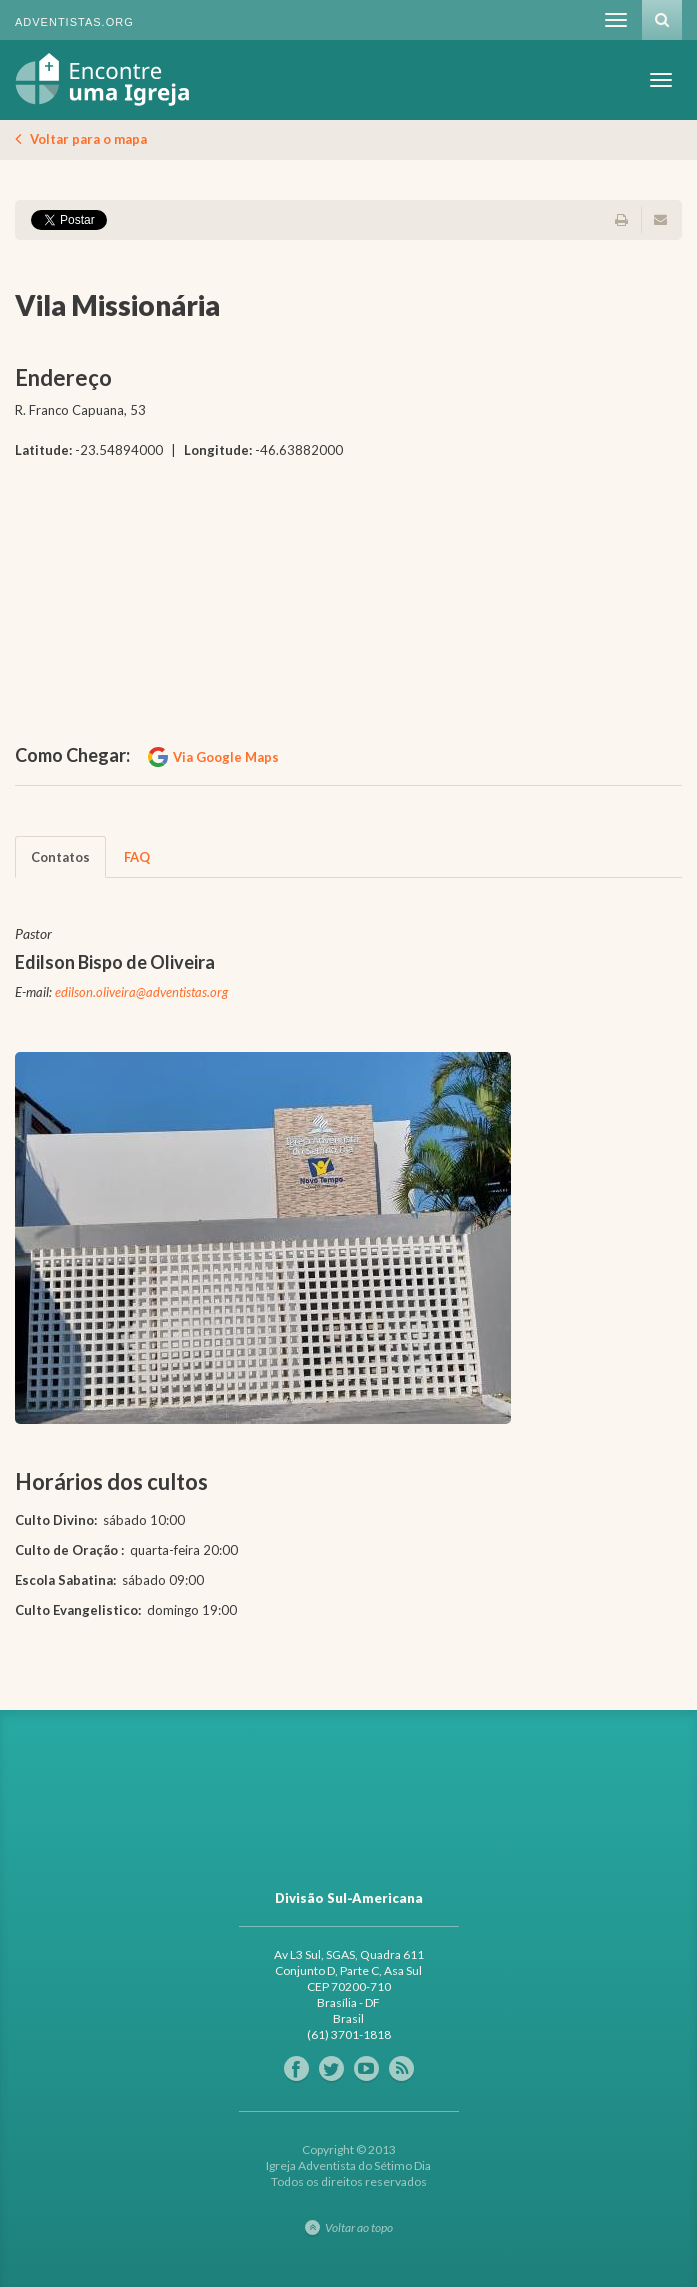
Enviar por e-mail (660, 220)
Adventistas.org (74, 22)
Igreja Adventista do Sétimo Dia (102, 79)
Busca (662, 20)
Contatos (60, 857)
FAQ (137, 857)
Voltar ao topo (359, 2227)
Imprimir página (627, 220)
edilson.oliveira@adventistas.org (141, 992)
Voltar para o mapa (88, 139)
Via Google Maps (226, 757)
